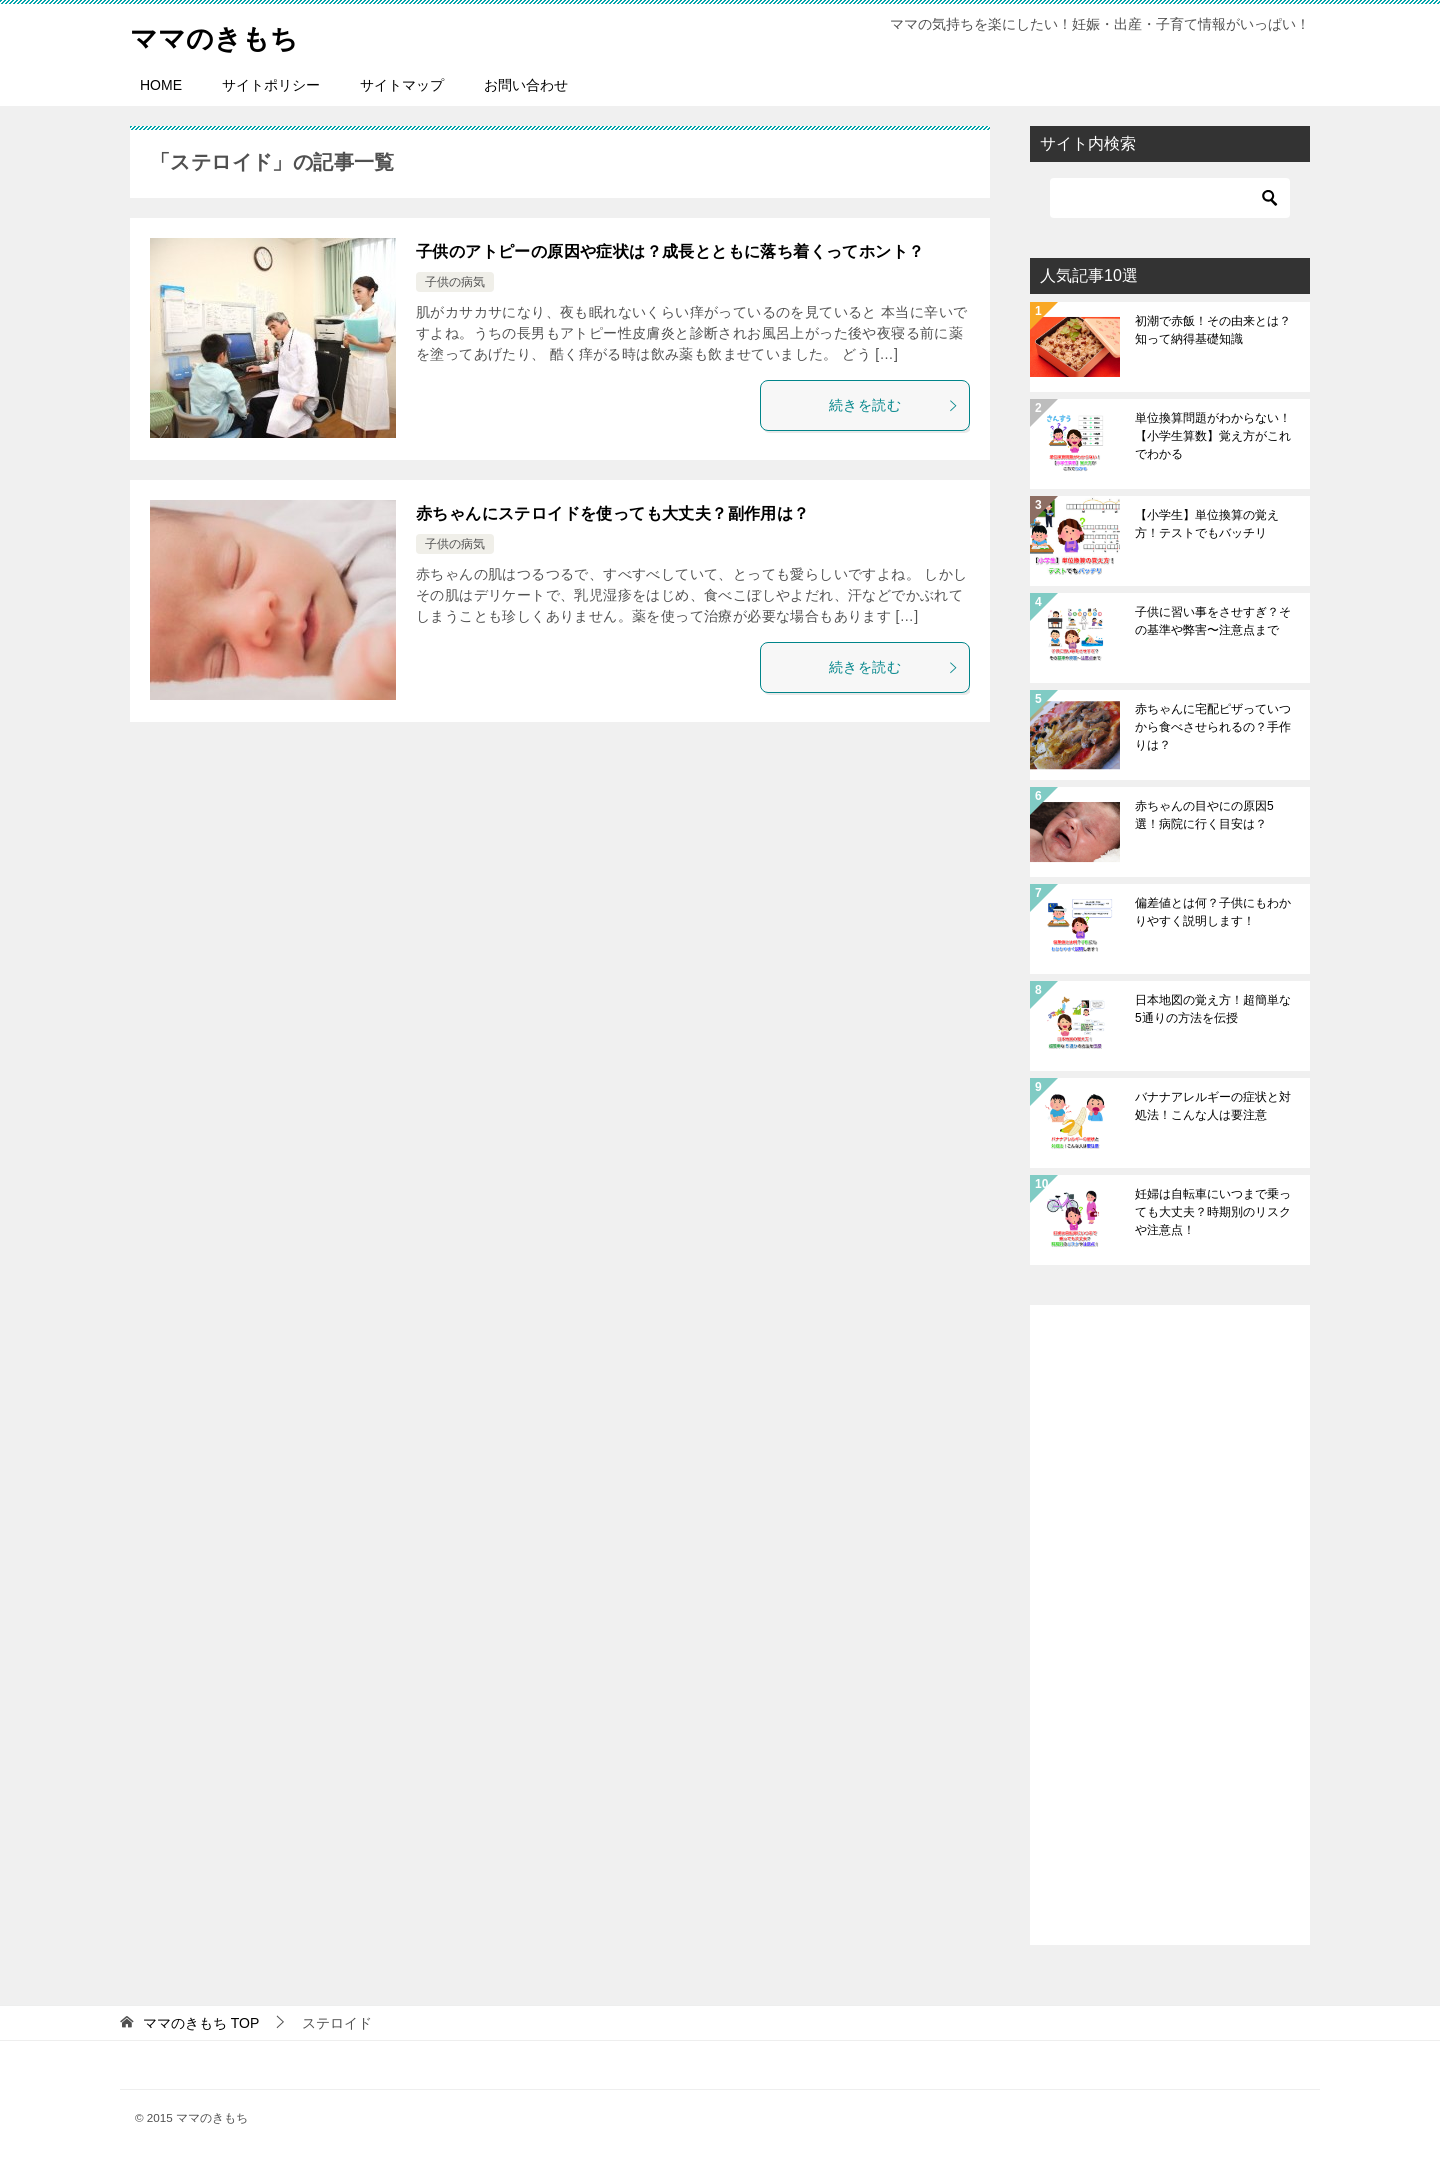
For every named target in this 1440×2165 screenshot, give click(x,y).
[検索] (1170, 198)
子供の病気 (455, 282)
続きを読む (894, 405)
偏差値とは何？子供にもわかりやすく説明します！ (1213, 912)
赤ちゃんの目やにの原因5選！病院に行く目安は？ (1204, 815)
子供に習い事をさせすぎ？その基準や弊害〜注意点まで (1213, 621)
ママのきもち (223, 34)
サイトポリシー (271, 85)
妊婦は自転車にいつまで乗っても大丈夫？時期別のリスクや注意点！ (1213, 1212)
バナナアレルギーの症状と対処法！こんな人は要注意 (1213, 1106)
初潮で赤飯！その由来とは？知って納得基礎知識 (1213, 330)
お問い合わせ (526, 85)
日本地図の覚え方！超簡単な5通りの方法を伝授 (1213, 1009)
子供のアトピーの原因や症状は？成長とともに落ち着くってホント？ (670, 251)
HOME (161, 85)
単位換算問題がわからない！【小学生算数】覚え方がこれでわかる (1213, 436)
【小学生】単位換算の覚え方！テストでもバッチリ (1207, 524)
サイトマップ (402, 85)
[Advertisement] (1170, 1625)
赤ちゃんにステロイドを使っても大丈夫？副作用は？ (613, 513)
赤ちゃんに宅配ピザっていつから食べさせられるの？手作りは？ (1213, 727)
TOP (201, 2023)
